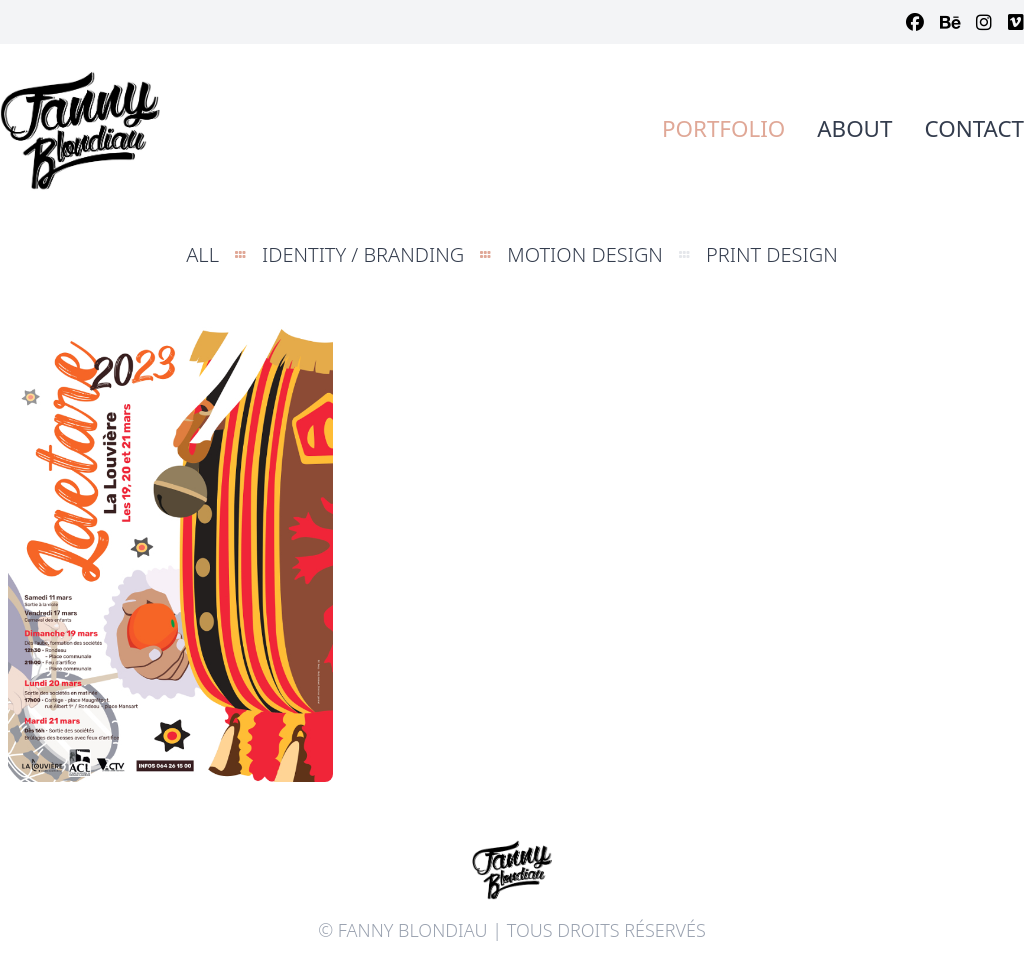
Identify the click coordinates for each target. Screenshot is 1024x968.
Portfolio (723, 128)
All (202, 254)
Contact (974, 128)
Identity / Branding (363, 254)
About (854, 128)
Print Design (772, 254)
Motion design (585, 254)
